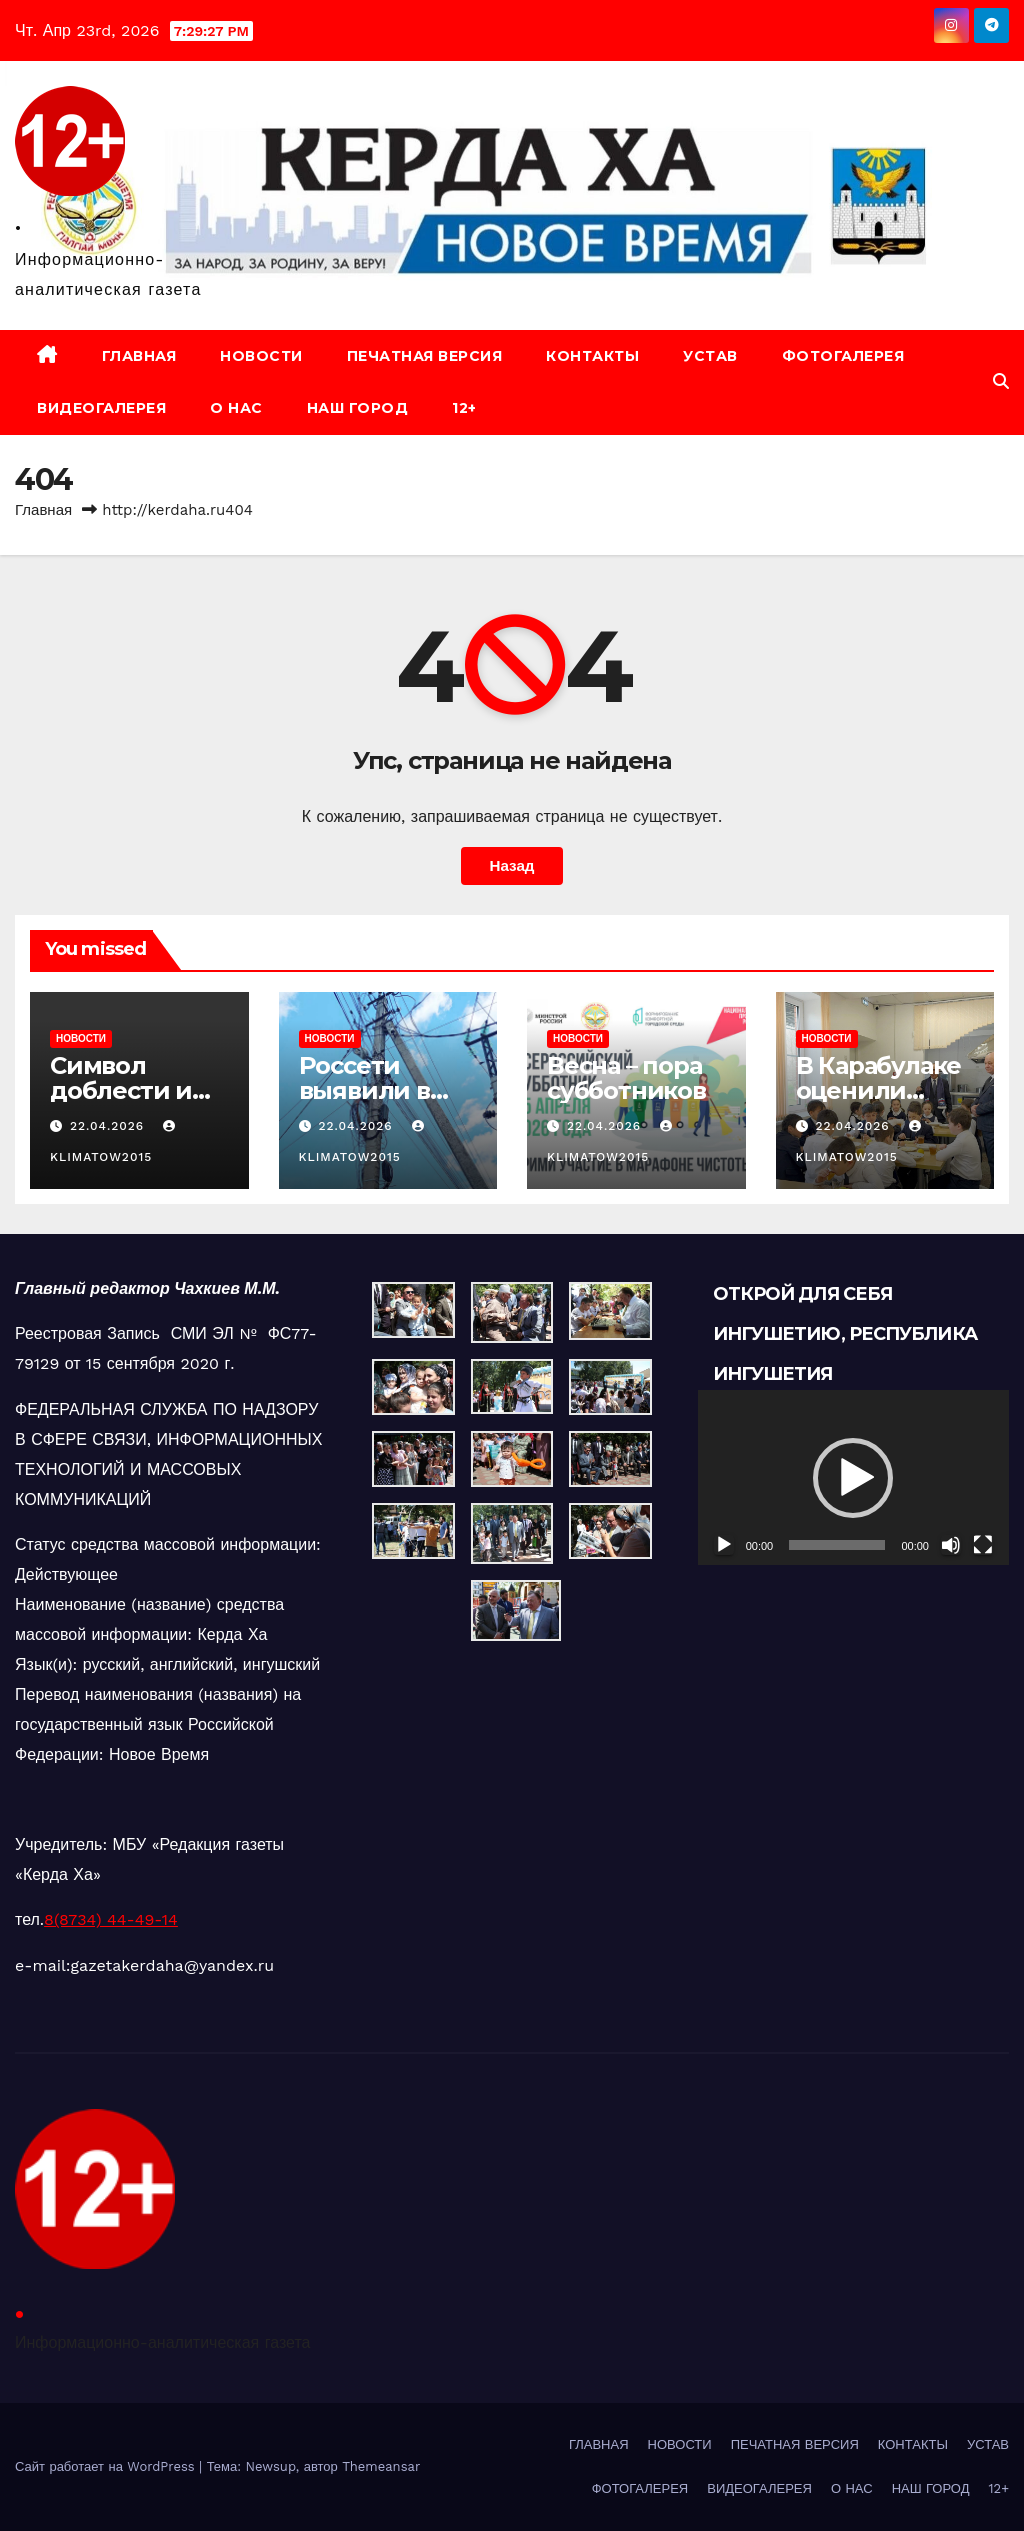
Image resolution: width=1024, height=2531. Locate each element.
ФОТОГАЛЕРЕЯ (843, 356)
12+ (464, 408)
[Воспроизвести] (724, 1545)
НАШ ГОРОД (358, 408)
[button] (1001, 381)
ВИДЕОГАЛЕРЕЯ (101, 408)
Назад (511, 866)
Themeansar (381, 2466)
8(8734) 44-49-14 (111, 1919)
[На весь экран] (983, 1545)
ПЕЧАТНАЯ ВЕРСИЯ (425, 356)
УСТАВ (710, 356)
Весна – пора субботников (626, 1078)
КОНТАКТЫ (592, 356)
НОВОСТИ (261, 356)
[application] (853, 1477)
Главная (43, 510)
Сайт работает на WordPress (107, 2466)
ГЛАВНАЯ (139, 356)
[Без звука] (951, 1545)
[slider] (837, 1545)
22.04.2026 (109, 1126)
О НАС (236, 408)
